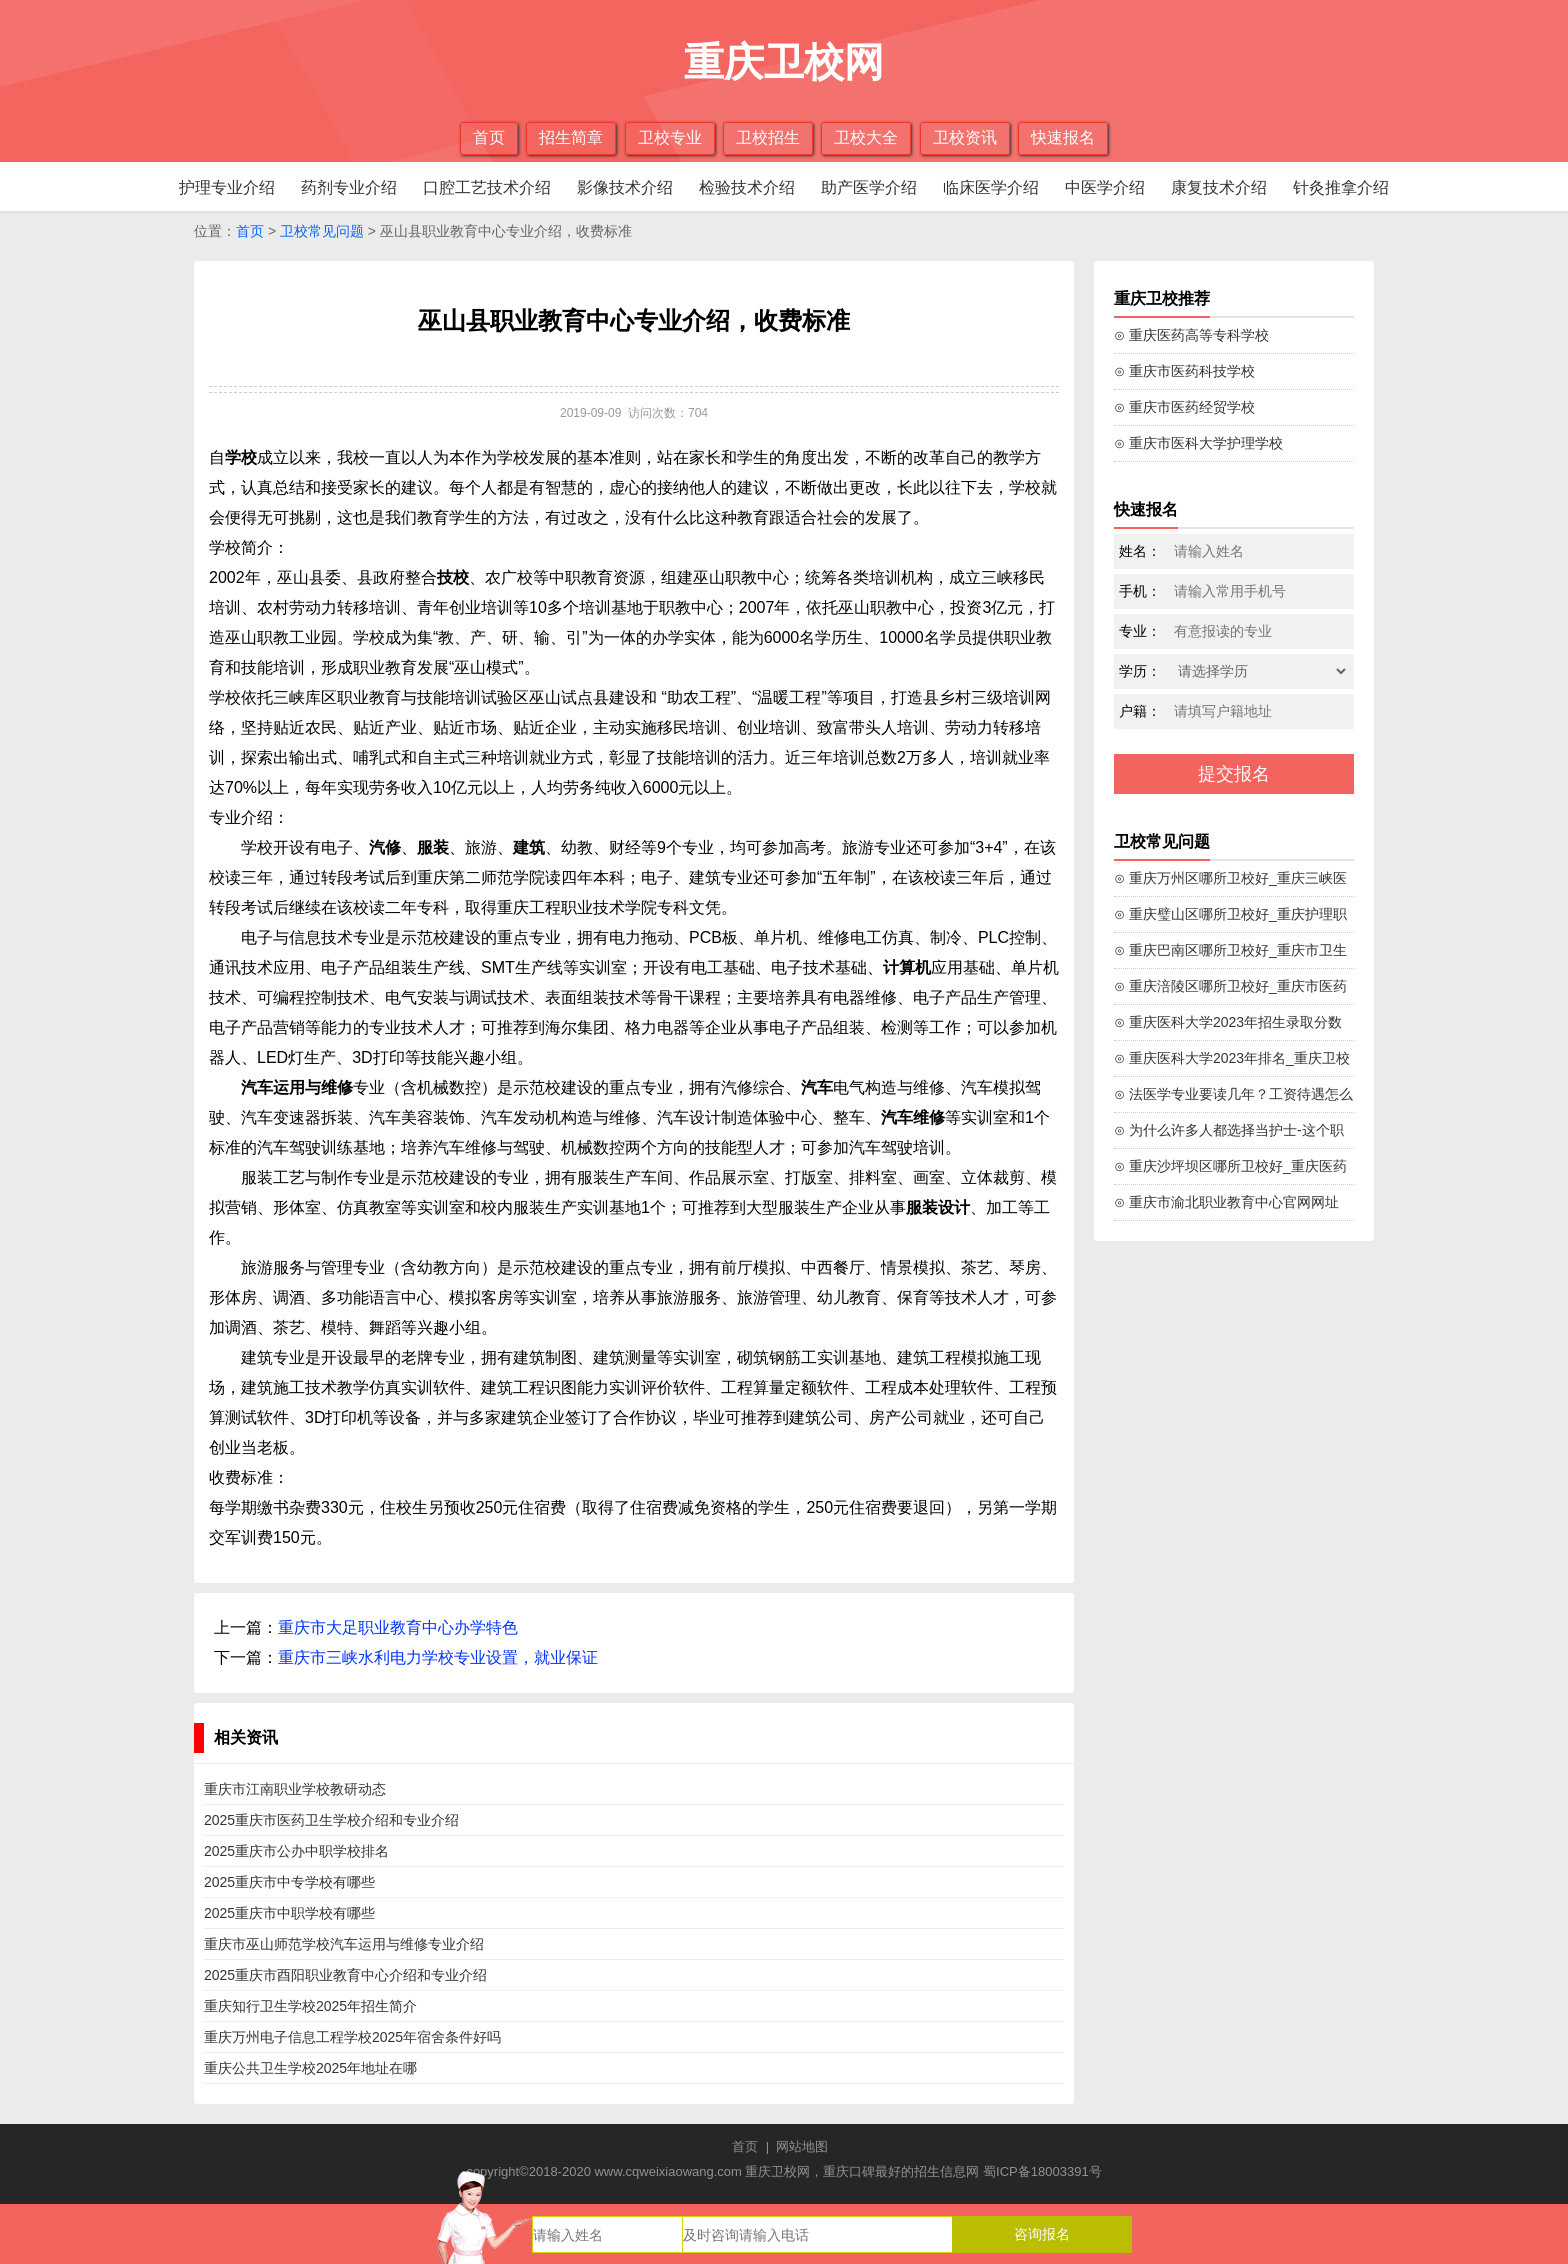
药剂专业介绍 (349, 187)
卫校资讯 (965, 137)
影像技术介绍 (625, 187)
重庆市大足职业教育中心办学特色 (398, 1627)
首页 (489, 137)
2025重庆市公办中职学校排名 (296, 1851)
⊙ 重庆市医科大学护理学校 (1198, 443)
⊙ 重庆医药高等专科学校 (1191, 335)
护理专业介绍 (227, 187)
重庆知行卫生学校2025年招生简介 (310, 2006)
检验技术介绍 (747, 187)
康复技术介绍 (1219, 187)
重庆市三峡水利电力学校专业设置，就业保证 (438, 1657)
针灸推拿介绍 (1341, 187)
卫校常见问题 (322, 231)
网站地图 (802, 2146)
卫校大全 (866, 137)
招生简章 (571, 137)
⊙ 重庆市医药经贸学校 (1184, 407)
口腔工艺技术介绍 (487, 187)
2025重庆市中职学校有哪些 (289, 1913)
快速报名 (1063, 137)
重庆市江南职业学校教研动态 (295, 1789)
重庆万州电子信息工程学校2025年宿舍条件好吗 (352, 2037)
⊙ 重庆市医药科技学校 (1184, 371)
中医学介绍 (1105, 187)
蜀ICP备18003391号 (1042, 2171)
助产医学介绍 (869, 187)
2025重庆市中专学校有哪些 (289, 1882)
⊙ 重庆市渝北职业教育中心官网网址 (1226, 1202)
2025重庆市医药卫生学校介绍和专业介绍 (331, 1820)
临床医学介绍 (991, 187)
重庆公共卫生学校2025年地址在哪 (310, 2068)
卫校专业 (670, 137)
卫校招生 (768, 137)
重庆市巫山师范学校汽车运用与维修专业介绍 (344, 1944)
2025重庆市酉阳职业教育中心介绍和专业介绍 (345, 1975)
